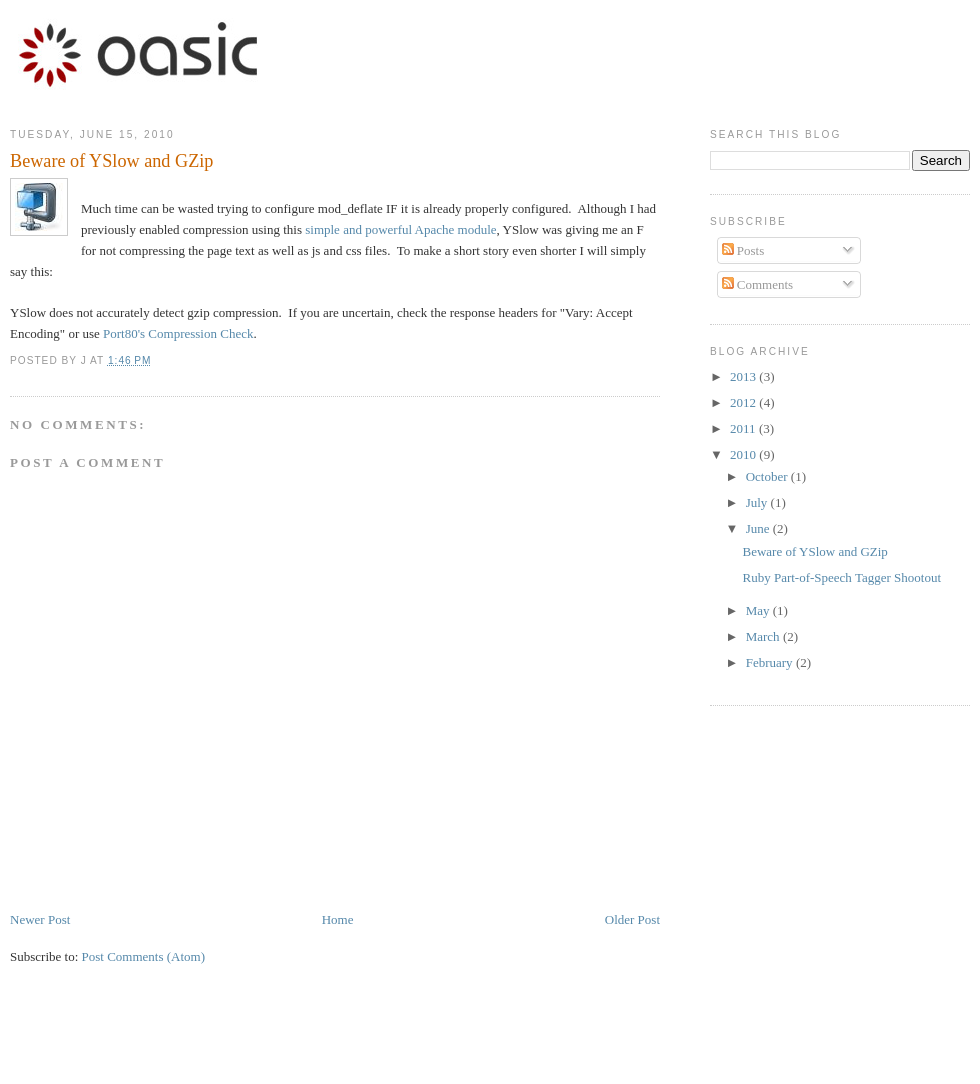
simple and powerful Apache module (400, 229)
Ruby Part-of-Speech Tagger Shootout (841, 577)
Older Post (632, 919)
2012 (744, 402)
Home (338, 919)
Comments (758, 284)
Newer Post (40, 919)
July (758, 502)
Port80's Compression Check (178, 333)
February (771, 662)
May (759, 610)
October (768, 476)
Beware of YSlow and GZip (814, 551)
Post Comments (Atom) (144, 956)
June (759, 528)
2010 (744, 454)
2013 (744, 376)
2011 (744, 428)
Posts (743, 250)
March (764, 636)
